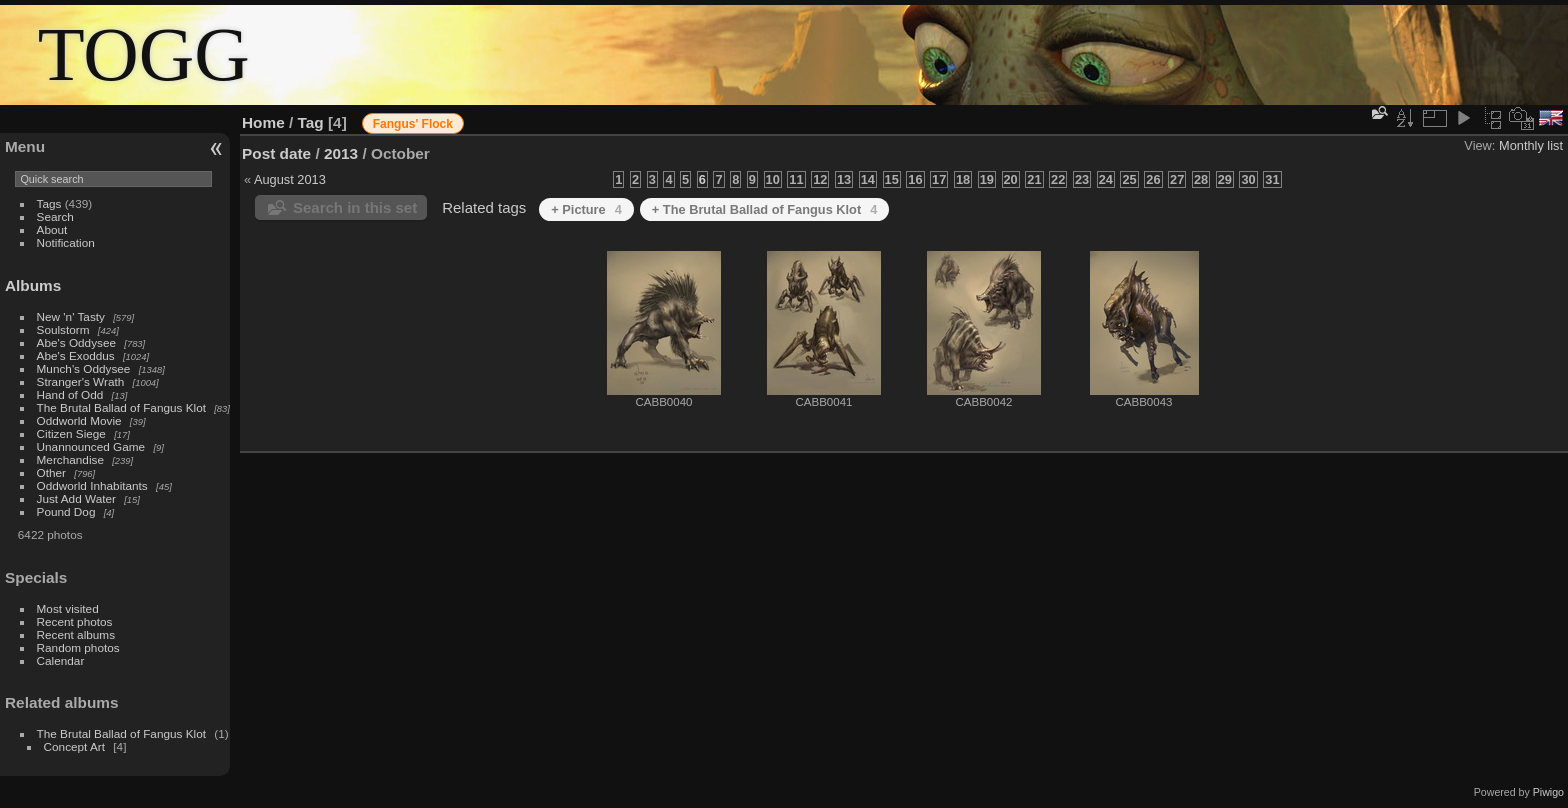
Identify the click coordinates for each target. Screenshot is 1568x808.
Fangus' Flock (413, 124)
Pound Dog (66, 511)
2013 (341, 153)
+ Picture (586, 209)
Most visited (68, 608)
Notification (66, 242)
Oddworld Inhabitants (92, 485)
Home (263, 122)
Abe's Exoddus (76, 355)
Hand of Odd (70, 394)
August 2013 (290, 179)
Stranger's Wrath (81, 381)
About (52, 229)
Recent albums (76, 634)
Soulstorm (63, 329)
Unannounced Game (91, 446)
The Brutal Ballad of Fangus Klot (121, 407)
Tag (311, 122)
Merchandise (70, 459)
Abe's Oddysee (76, 342)
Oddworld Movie (79, 420)
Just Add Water (76, 498)
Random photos (78, 647)
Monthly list (1531, 145)
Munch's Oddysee (84, 368)
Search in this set (355, 207)
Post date (276, 153)
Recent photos (75, 621)
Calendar (61, 660)
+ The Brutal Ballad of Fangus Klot (765, 209)
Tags (49, 203)
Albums (33, 285)
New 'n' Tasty (71, 316)
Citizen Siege (71, 433)
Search (55, 216)
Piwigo (1548, 792)
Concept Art (74, 746)
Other (51, 472)
